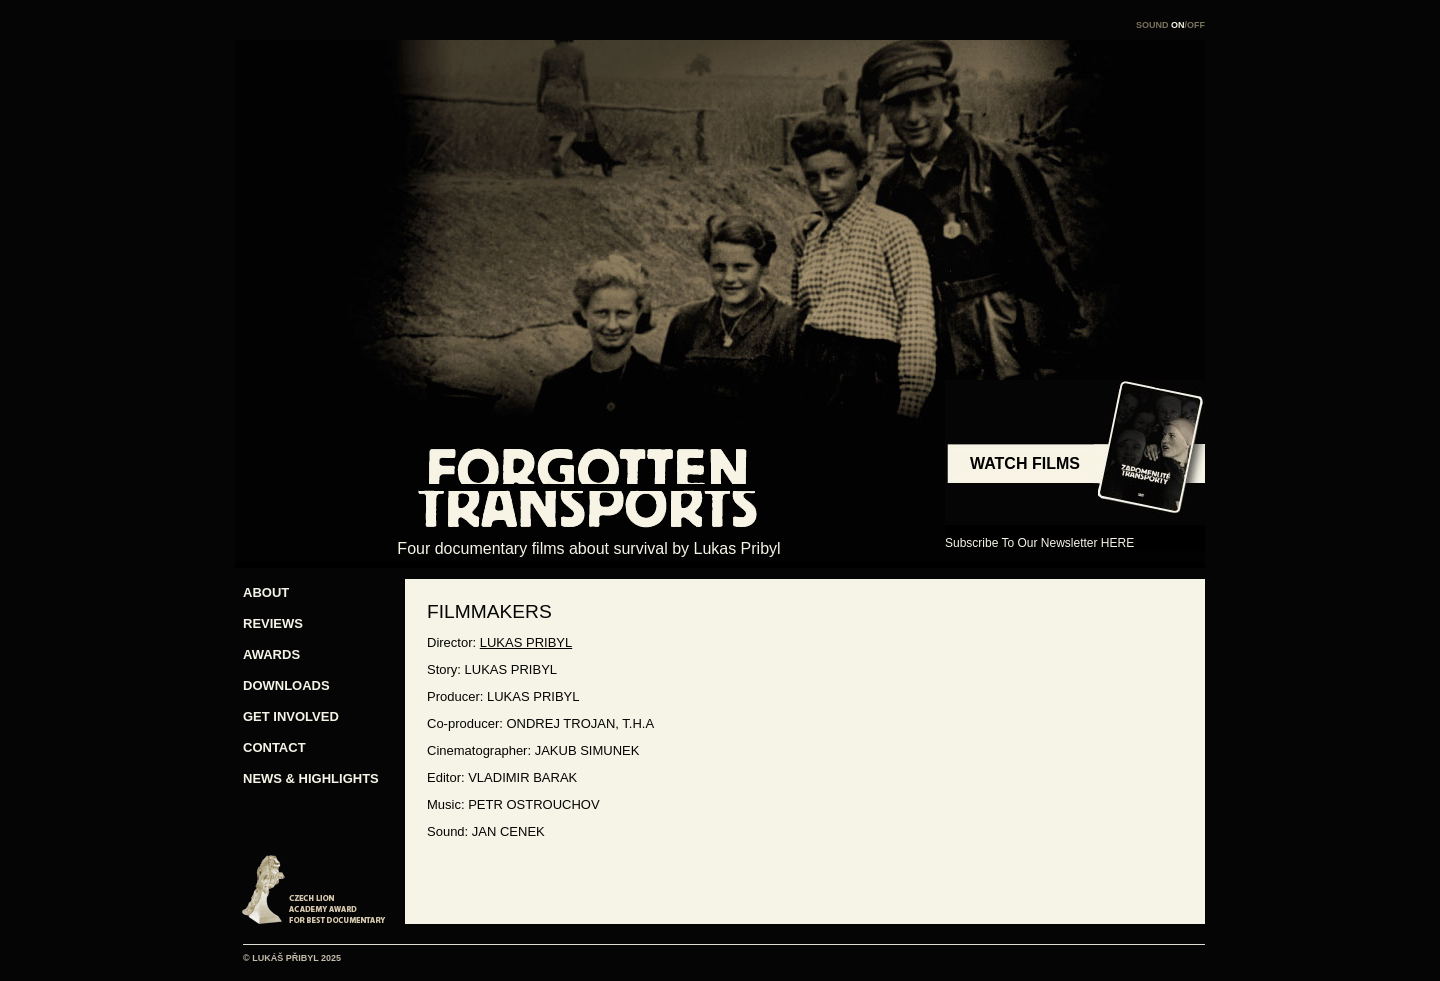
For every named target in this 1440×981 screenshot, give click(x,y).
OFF (1196, 25)
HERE (1117, 543)
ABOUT (266, 592)
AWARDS (271, 654)
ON (1178, 25)
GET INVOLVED (291, 716)
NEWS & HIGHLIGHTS (303, 778)
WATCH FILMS (1025, 463)
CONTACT (274, 747)
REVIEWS (273, 623)
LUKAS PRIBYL (526, 642)
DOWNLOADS (286, 685)
